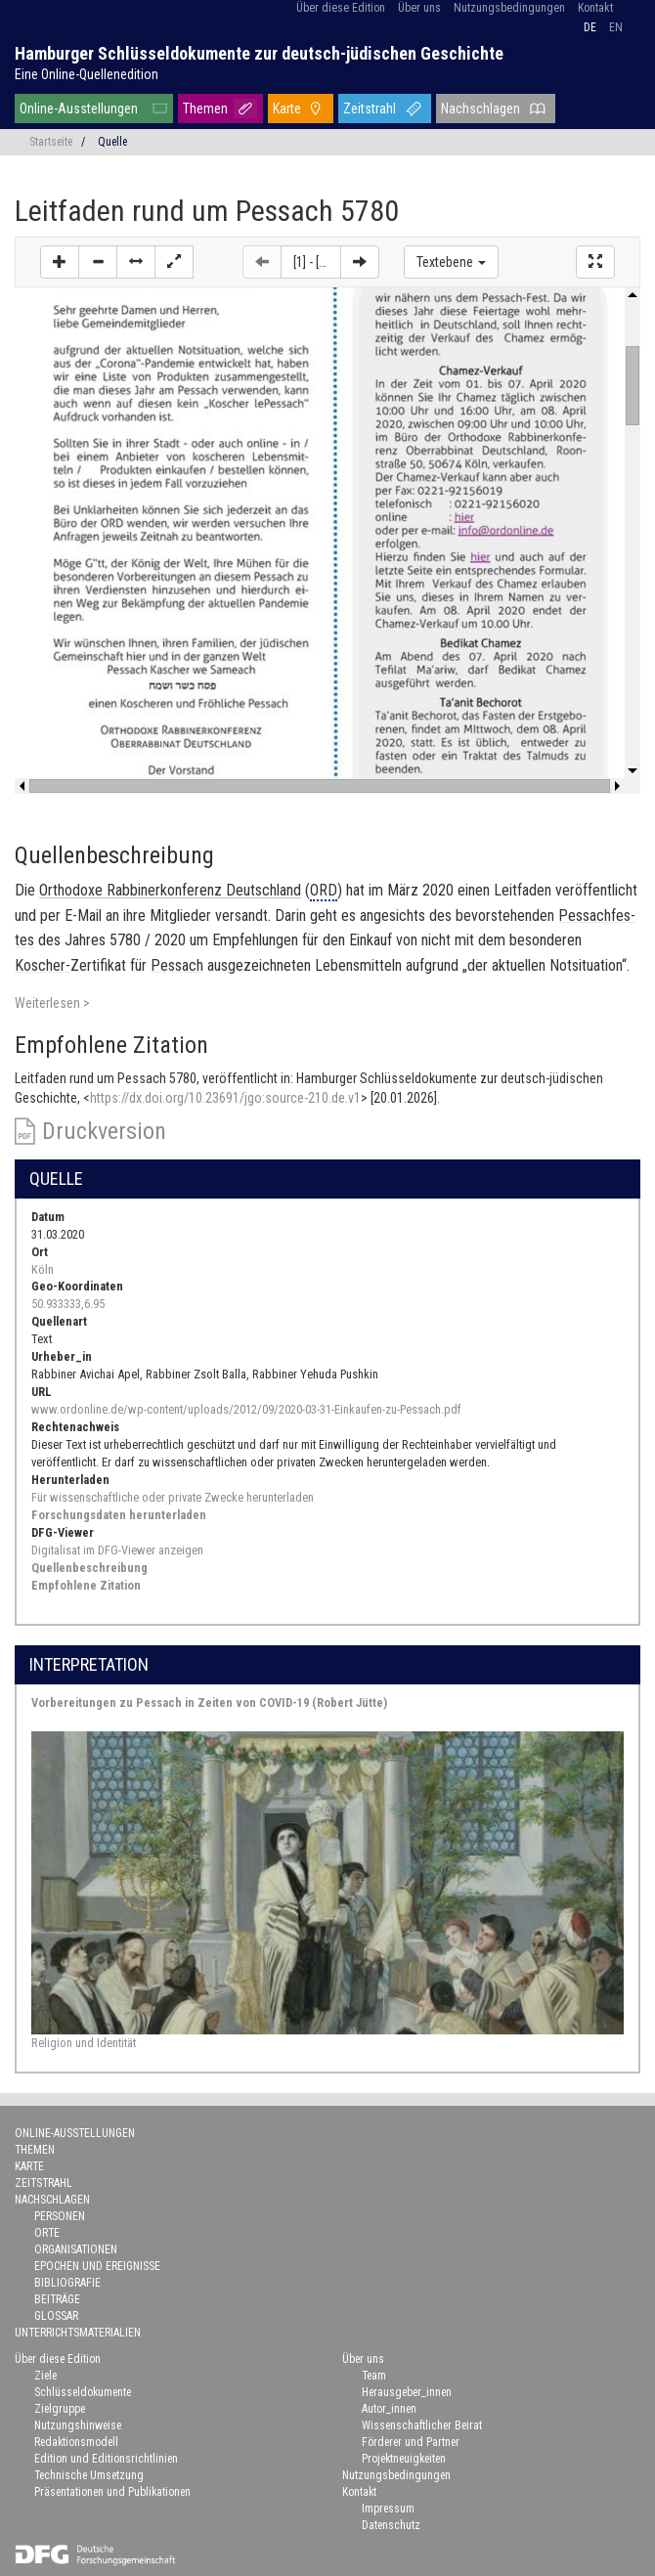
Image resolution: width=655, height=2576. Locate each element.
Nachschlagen (480, 108)
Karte (287, 108)
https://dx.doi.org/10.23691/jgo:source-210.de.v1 (225, 1098)
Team (374, 2375)
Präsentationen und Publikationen (112, 2492)
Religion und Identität (83, 2042)
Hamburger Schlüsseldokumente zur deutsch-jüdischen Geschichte (259, 53)
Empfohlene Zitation (86, 1585)
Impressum (388, 2508)
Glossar (56, 2316)
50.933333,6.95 (68, 1303)
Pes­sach (177, 965)
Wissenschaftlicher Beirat (422, 2425)
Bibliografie (67, 2283)
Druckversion (104, 1131)
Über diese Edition (340, 8)
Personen (59, 2216)
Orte (47, 2233)
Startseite (50, 142)
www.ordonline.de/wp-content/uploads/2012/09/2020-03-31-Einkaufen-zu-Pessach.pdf (246, 1409)
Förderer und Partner (410, 2442)
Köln (42, 1269)
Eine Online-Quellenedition (86, 74)
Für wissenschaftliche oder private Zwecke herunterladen (172, 1497)
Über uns (419, 8)
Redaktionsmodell (76, 2442)
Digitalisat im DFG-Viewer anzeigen (117, 1550)
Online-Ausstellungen (79, 108)
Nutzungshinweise (77, 2425)
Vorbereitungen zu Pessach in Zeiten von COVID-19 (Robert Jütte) (209, 1702)
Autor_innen (389, 2409)
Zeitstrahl (369, 108)
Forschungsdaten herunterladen (118, 1514)
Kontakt (595, 8)
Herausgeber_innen (407, 2392)
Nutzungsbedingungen (509, 8)
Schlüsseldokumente (82, 2392)
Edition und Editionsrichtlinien (106, 2459)
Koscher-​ (42, 965)
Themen (205, 108)
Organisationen (75, 2249)
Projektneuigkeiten (404, 2459)
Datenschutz (391, 2525)
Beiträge (57, 2299)
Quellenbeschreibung (89, 1567)
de (590, 27)
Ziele (45, 2375)
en (616, 27)
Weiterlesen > (52, 1003)
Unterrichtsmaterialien (78, 2332)
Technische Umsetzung (89, 2475)
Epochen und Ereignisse (97, 2266)
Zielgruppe (59, 2409)
